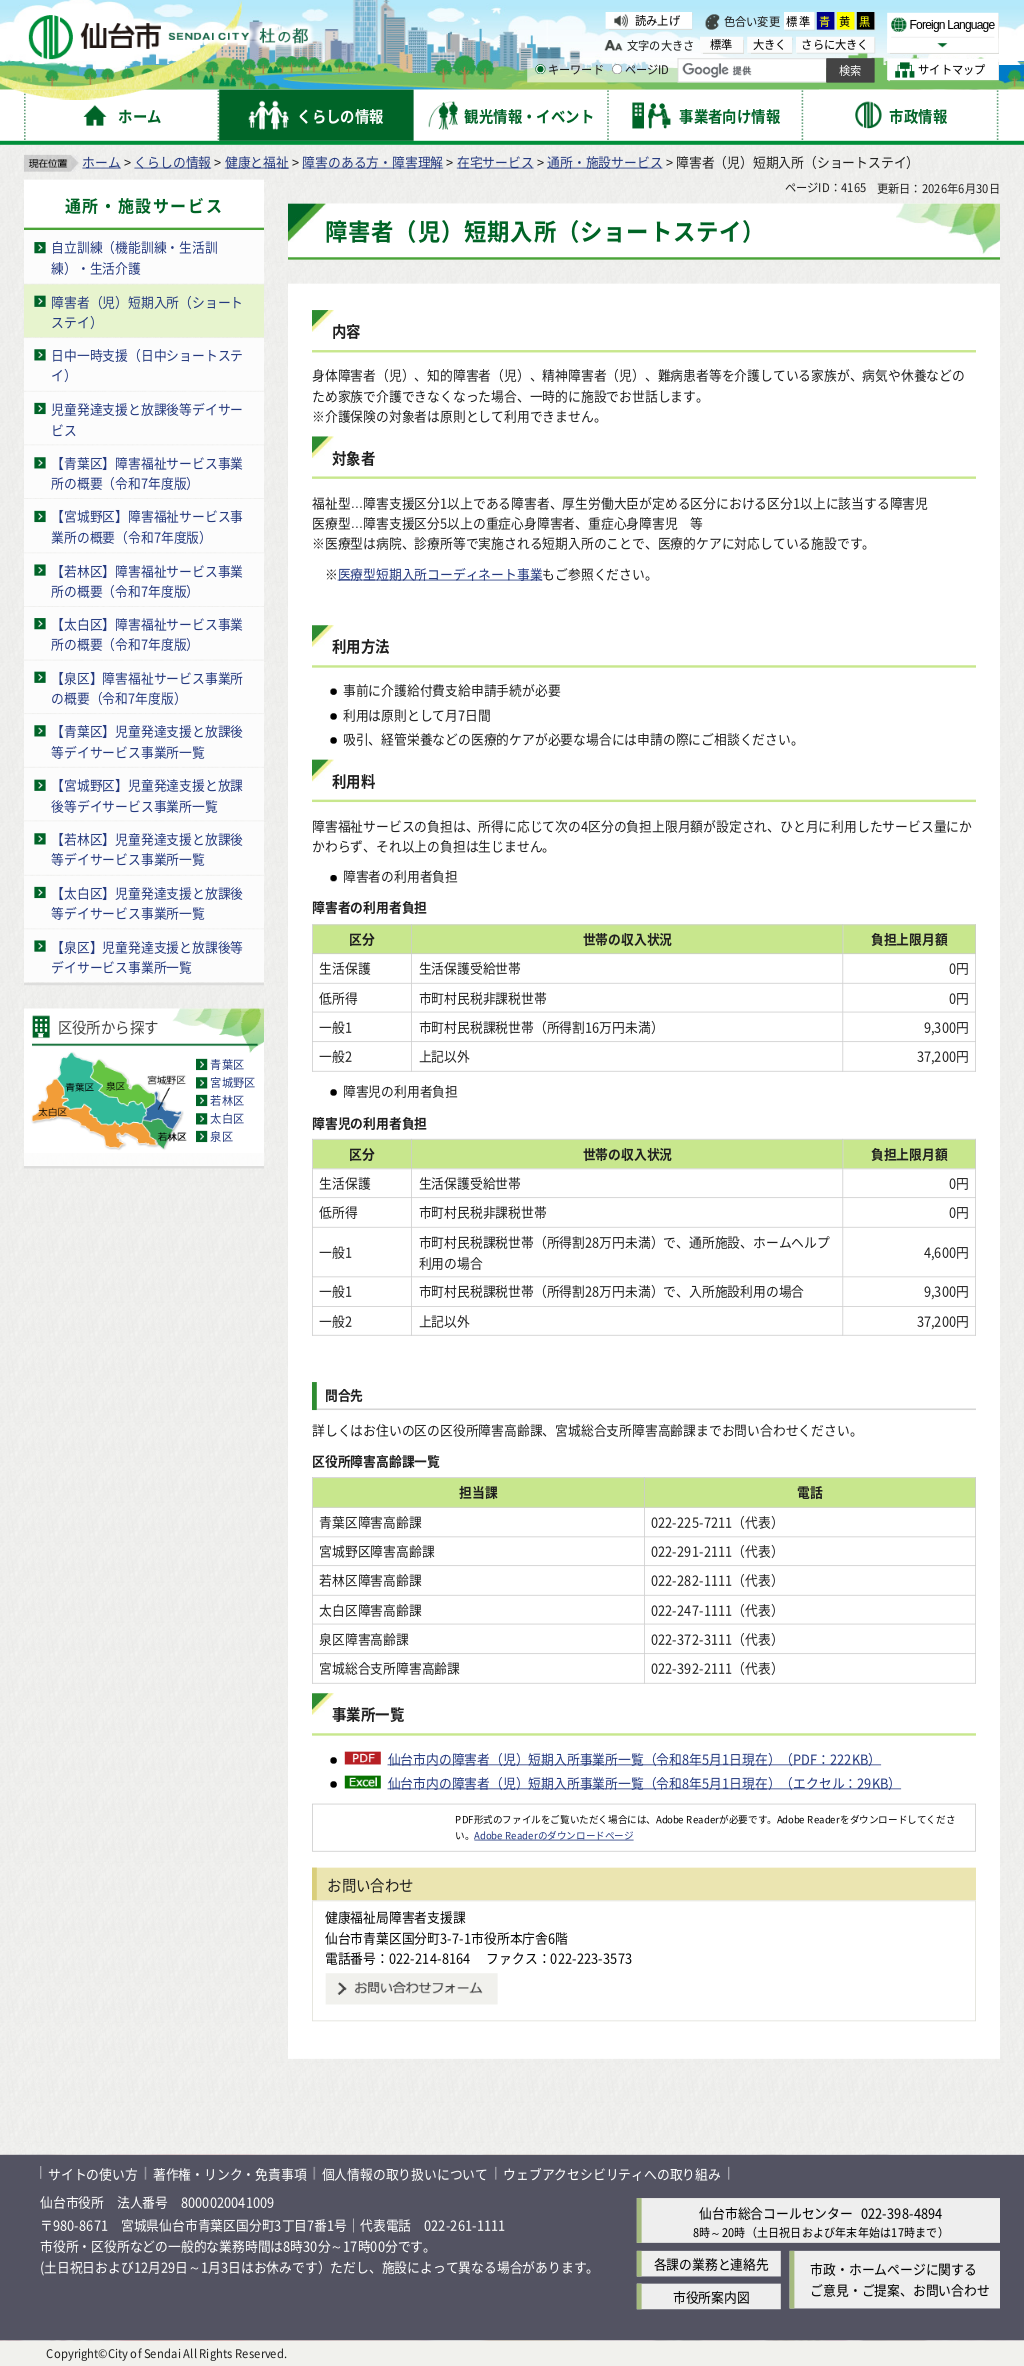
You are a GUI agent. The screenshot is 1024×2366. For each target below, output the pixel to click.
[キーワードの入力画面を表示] (540, 69)
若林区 (227, 1100)
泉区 (221, 1136)
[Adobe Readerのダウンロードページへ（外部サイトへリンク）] (384, 1818)
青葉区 (227, 1064)
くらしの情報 (172, 160)
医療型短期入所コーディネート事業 (440, 572)
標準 (799, 21)
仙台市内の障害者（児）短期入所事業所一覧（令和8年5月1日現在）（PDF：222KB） (635, 1757)
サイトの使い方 (93, 2172)
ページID (641, 70)
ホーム (101, 160)
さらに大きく (834, 44)
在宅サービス (495, 160)
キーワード (569, 70)
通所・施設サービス (604, 160)
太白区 (227, 1118)
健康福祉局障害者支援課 (395, 1916)
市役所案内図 (711, 2296)
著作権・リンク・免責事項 (230, 2172)
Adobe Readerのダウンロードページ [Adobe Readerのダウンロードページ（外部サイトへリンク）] (553, 1834)
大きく (770, 44)
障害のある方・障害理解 (372, 160)
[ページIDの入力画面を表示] (617, 69)
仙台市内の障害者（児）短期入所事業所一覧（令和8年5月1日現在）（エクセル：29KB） (645, 1782)
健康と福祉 (257, 160)
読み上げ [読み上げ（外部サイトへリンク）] (657, 20)
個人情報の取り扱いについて (405, 2172)
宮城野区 (232, 1082)
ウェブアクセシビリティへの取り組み (612, 2172)
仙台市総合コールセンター (776, 2211)
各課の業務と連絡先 (711, 2263)
